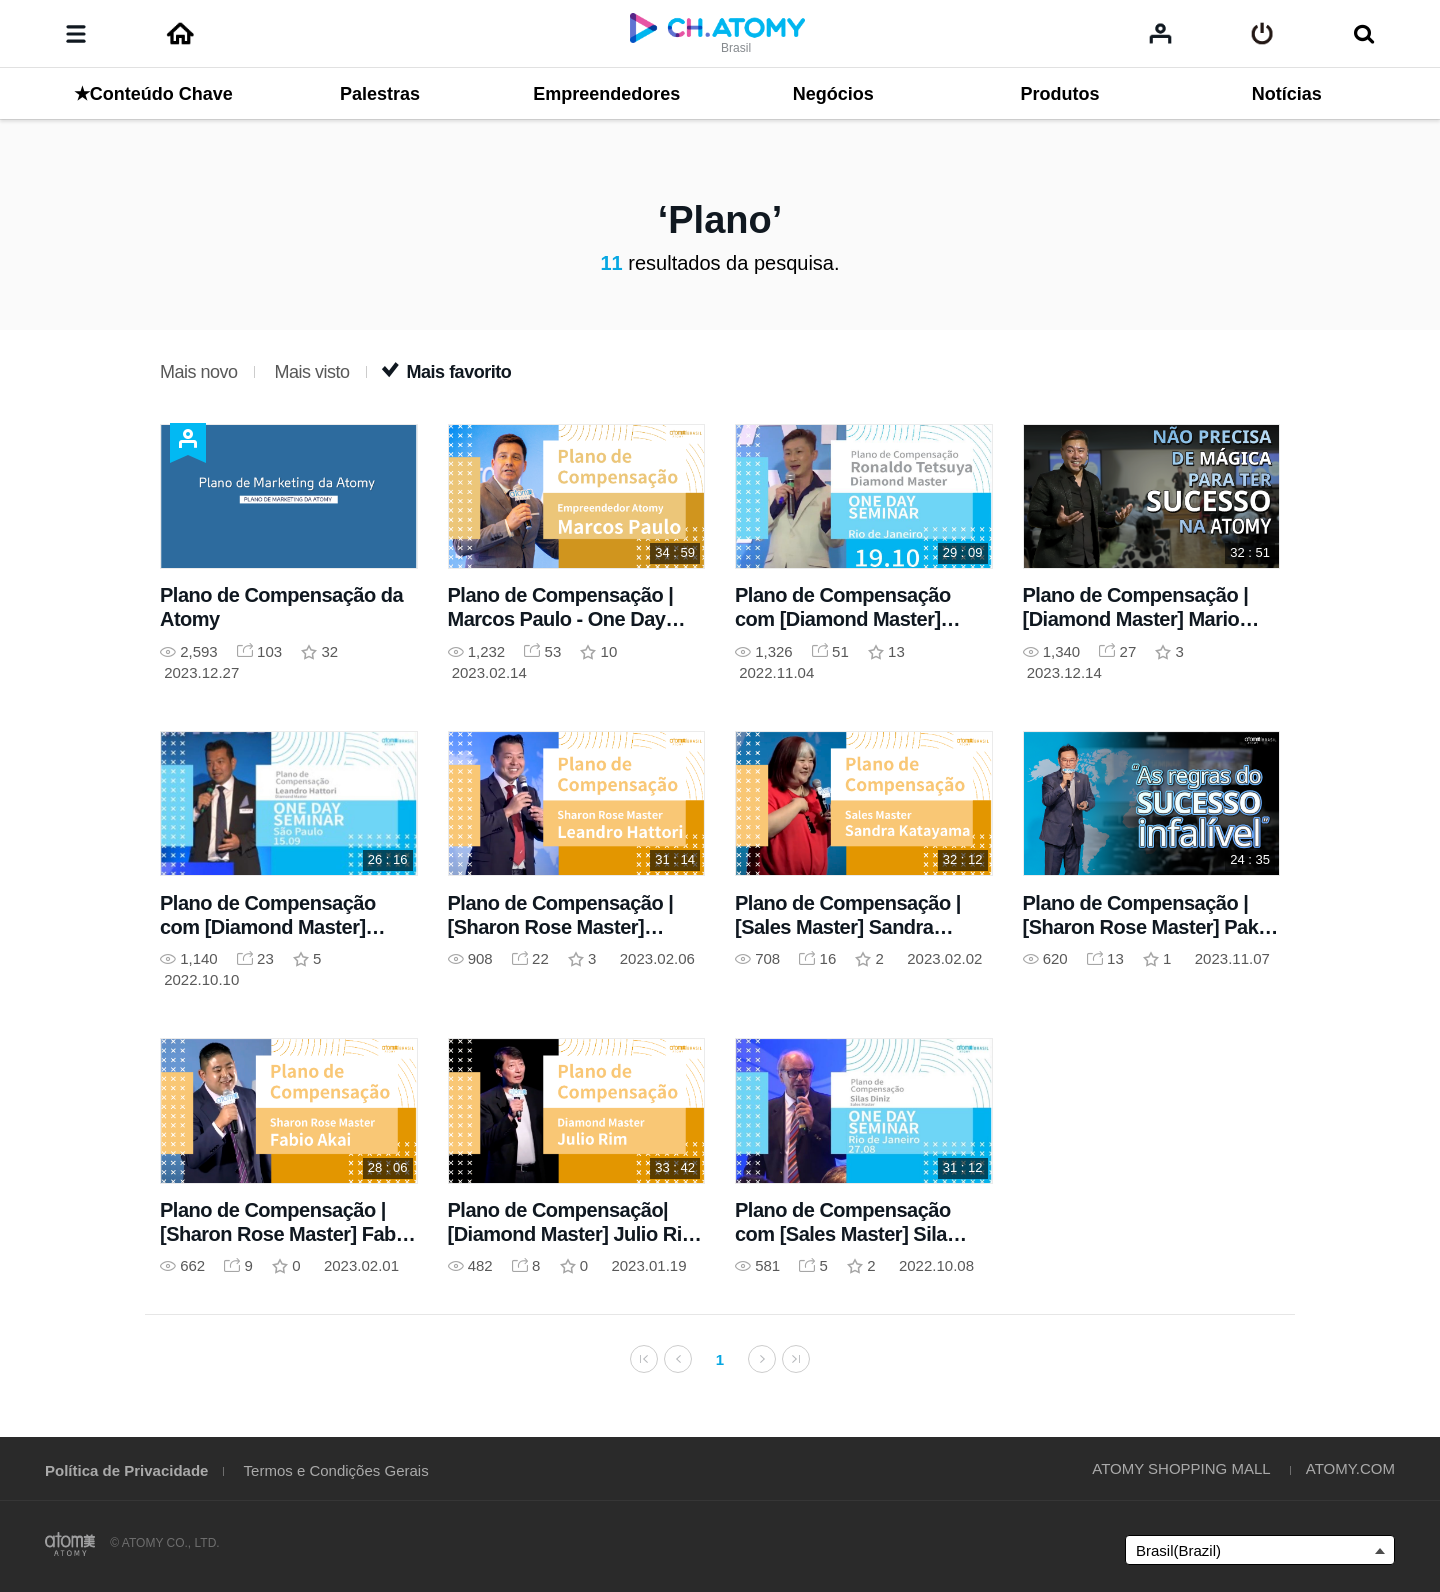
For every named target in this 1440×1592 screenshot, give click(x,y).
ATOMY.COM (1350, 1468)
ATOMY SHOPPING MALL (1181, 1468)
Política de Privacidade (126, 1470)
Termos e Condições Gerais (336, 1470)
